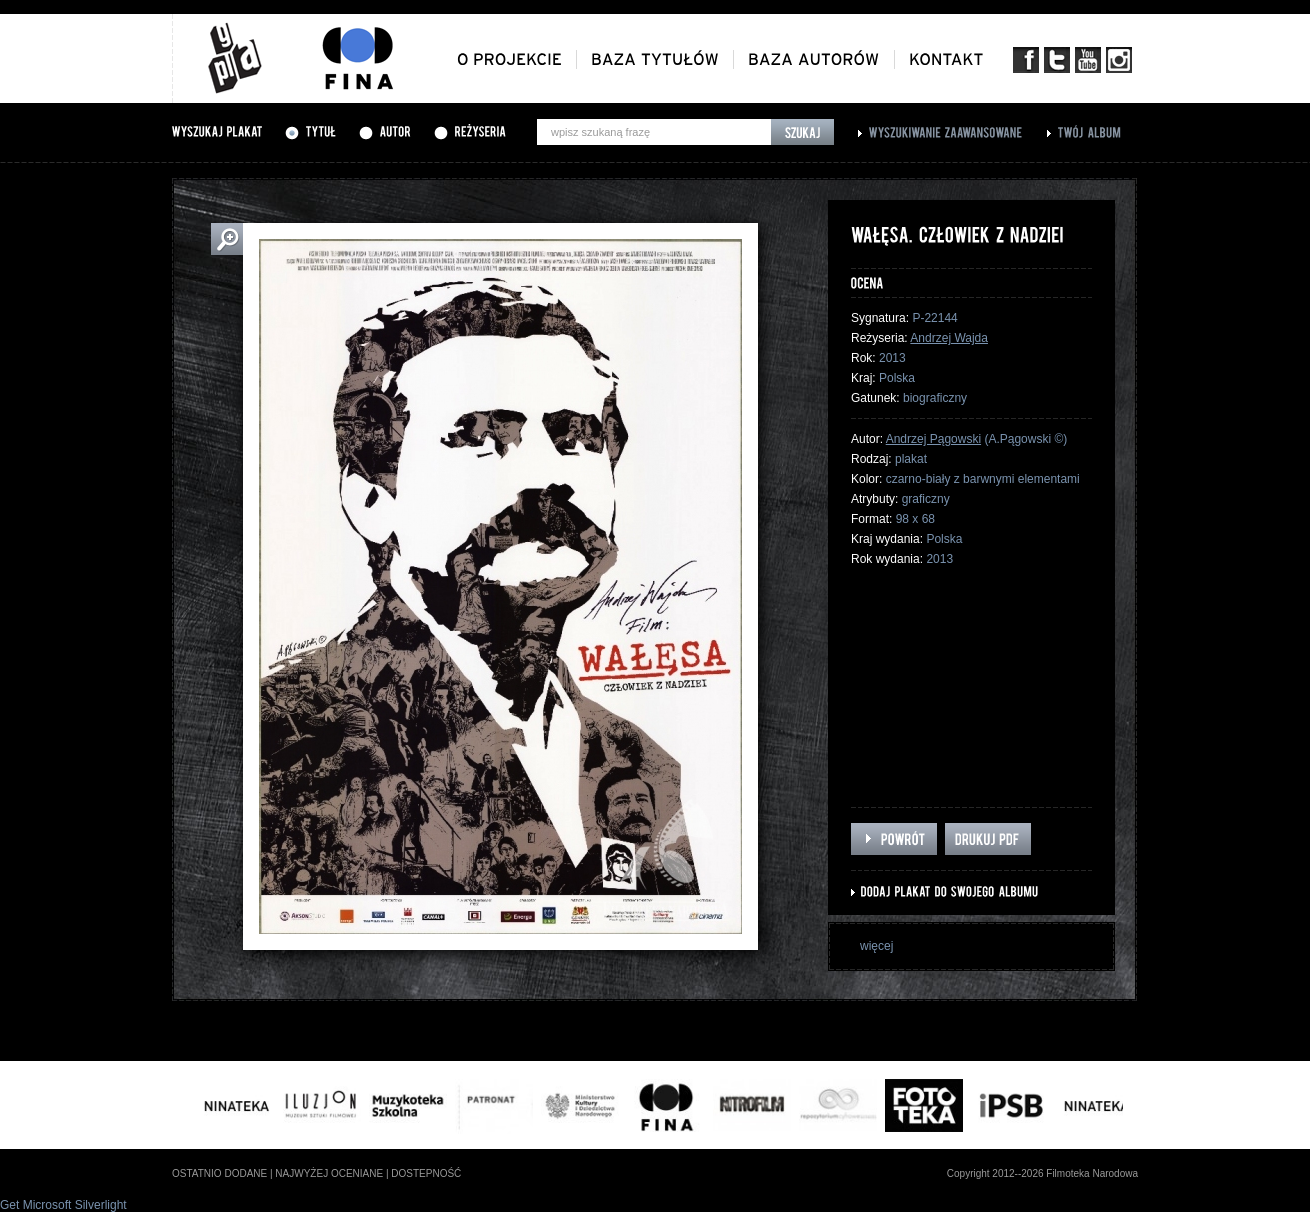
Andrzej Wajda (949, 338)
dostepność (426, 1173)
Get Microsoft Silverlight (63, 1205)
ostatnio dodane (219, 1173)
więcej (876, 946)
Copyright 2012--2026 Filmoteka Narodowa (1042, 1173)
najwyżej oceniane (329, 1173)
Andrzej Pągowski (933, 439)
